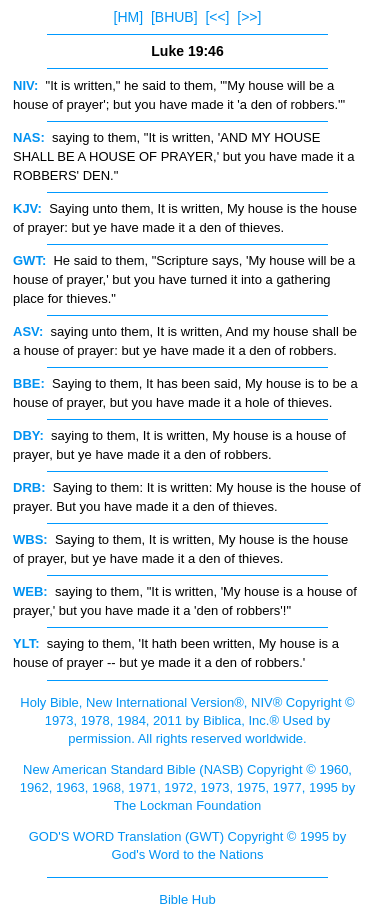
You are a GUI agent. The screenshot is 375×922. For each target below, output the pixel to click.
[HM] (129, 17)
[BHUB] (174, 17)
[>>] (249, 17)
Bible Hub (187, 899)
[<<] (217, 17)
